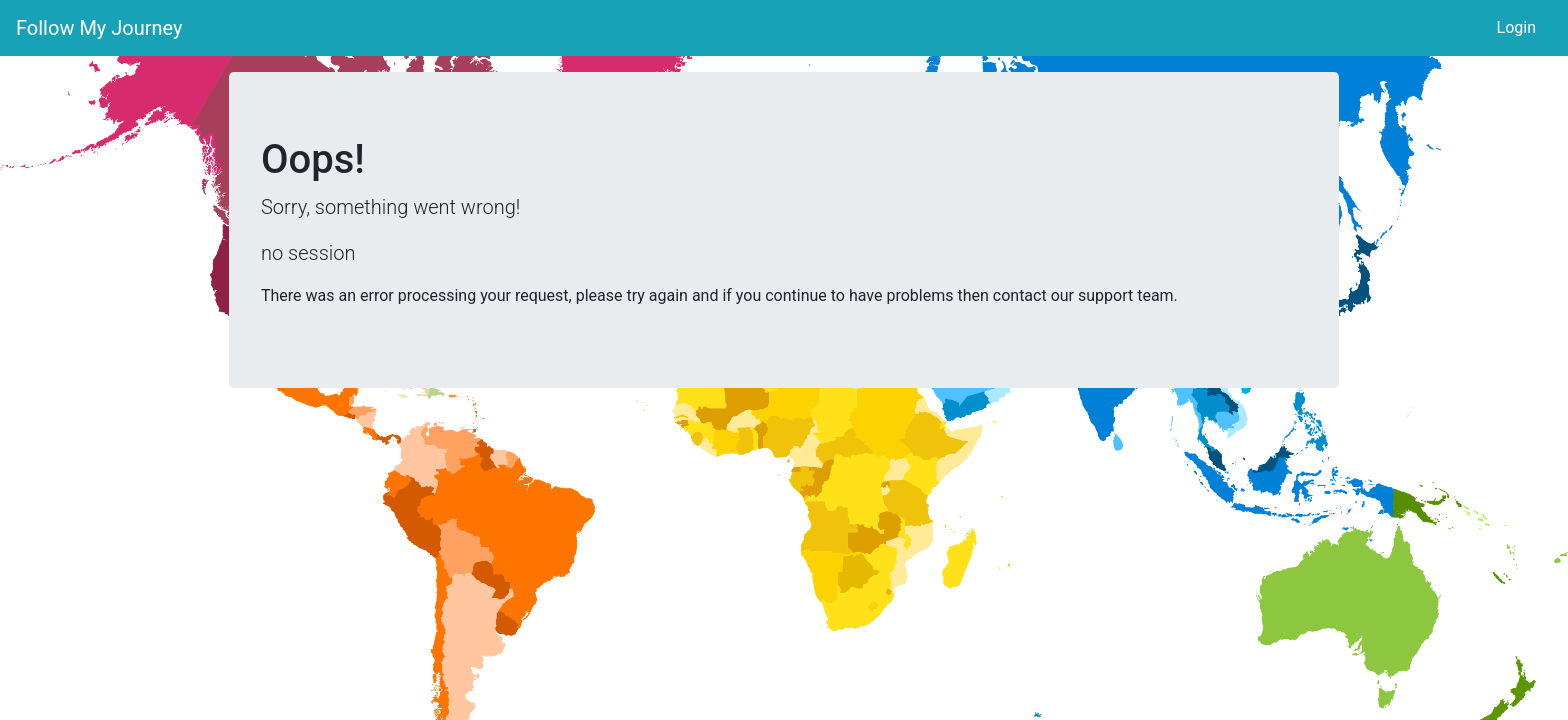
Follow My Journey (99, 28)
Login (1516, 27)
